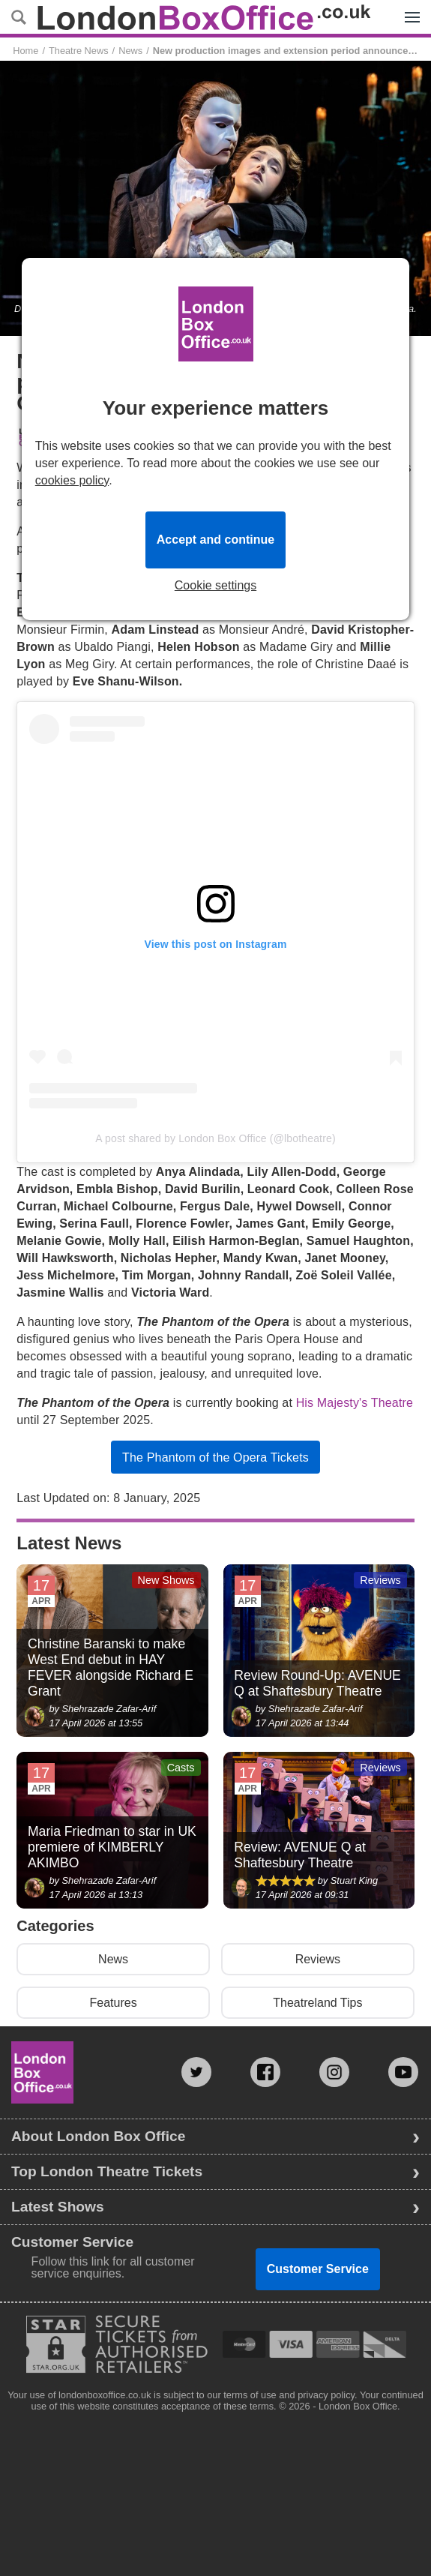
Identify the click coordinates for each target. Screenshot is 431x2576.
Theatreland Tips (317, 2002)
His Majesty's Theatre (354, 1402)
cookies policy (72, 480)
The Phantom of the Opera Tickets (215, 1457)
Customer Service (318, 2269)
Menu (409, 9)
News (130, 50)
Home (25, 50)
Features (113, 2002)
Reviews (317, 1959)
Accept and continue (215, 539)
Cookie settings (215, 586)
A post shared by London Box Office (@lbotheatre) (215, 1138)
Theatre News (79, 50)
